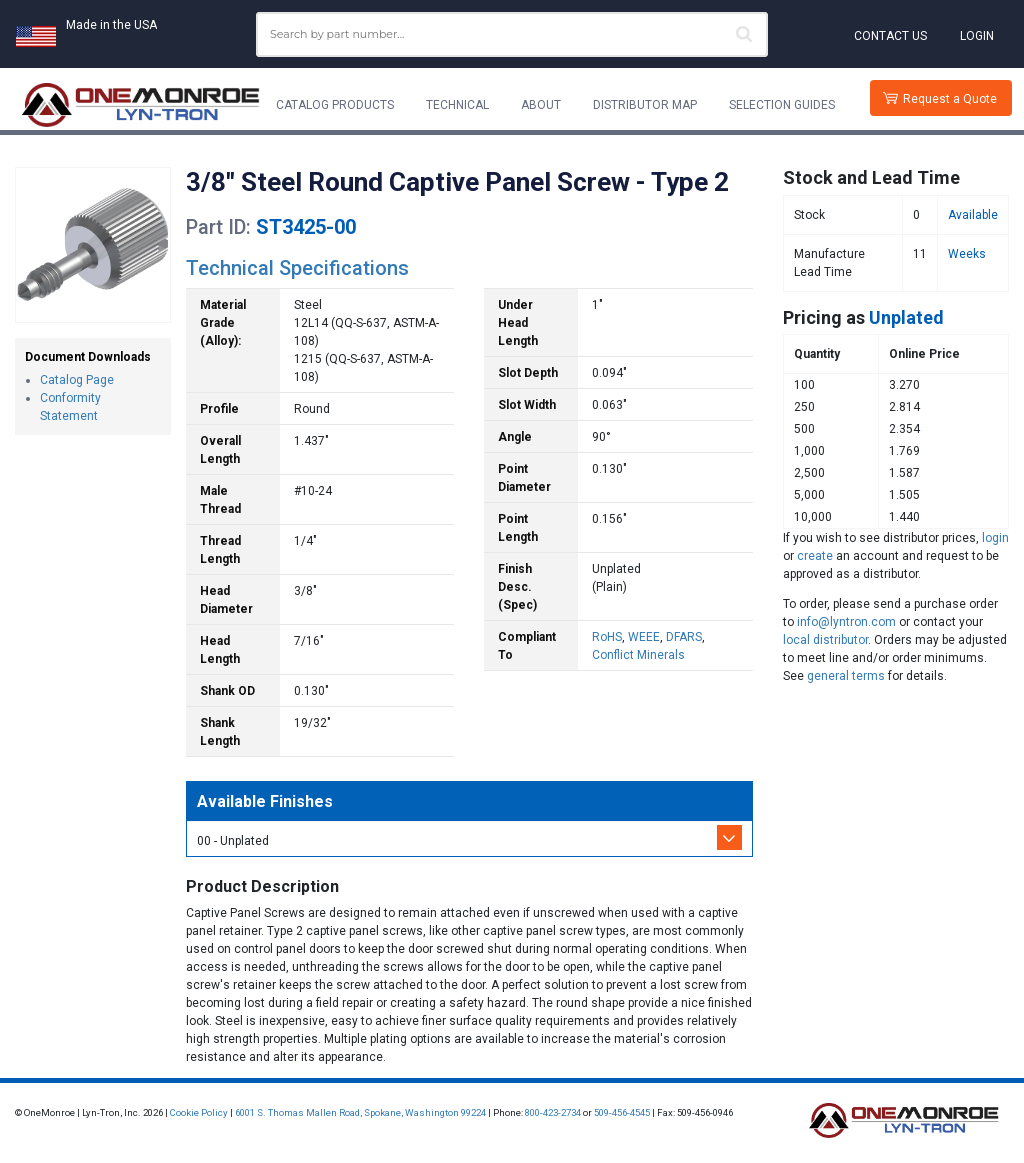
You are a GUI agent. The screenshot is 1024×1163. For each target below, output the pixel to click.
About (541, 105)
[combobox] (512, 34)
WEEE (644, 637)
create (815, 556)
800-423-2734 (553, 1112)
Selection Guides (782, 105)
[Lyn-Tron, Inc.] (141, 105)
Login (977, 36)
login (995, 538)
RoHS (607, 637)
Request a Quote (950, 99)
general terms (846, 676)
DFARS (684, 637)
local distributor (825, 640)
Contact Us (890, 36)
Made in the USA (111, 25)
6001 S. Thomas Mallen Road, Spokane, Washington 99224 (360, 1112)
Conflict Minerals (638, 655)
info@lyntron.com (846, 622)
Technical (457, 105)
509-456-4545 (622, 1112)
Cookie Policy (199, 1112)
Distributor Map (645, 105)
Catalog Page (77, 380)
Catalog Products (335, 105)
